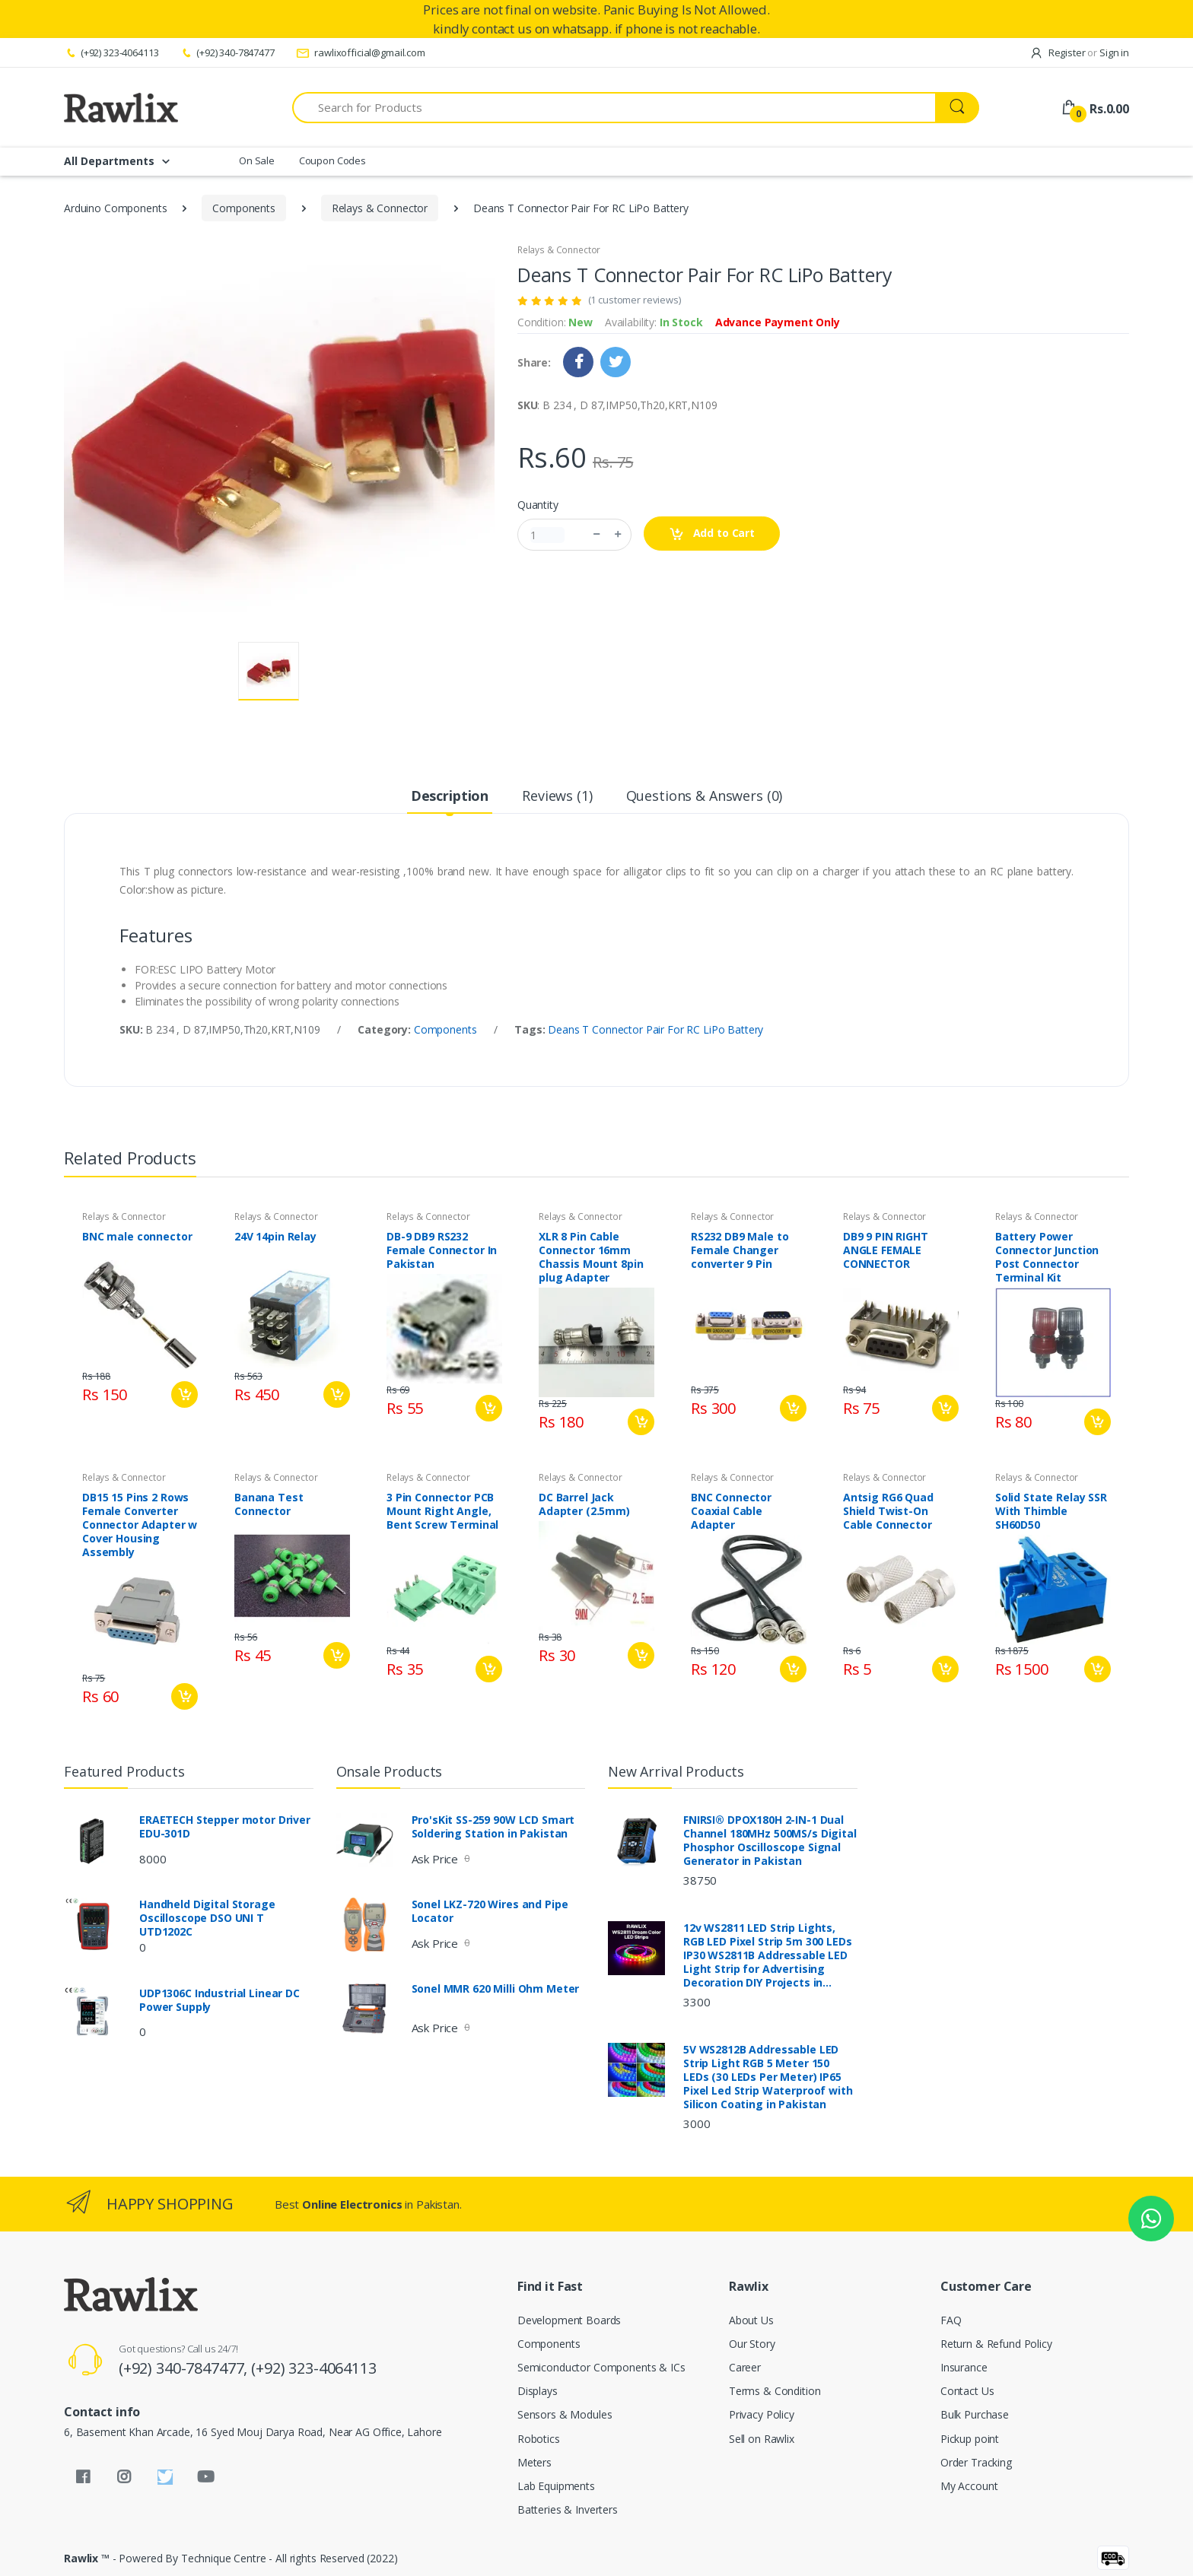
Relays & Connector (380, 208)
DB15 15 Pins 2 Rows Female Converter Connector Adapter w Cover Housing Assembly (139, 1525)
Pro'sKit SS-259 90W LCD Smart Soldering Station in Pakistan (493, 1827)
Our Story (752, 2343)
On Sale (257, 160)
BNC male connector (137, 1237)
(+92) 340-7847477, (185, 2368)
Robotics (538, 2438)
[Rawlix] (121, 107)
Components (243, 208)
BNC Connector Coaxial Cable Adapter (731, 1511)
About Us (751, 2320)
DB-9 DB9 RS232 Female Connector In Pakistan (442, 1250)
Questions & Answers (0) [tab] (704, 795)
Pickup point (969, 2438)
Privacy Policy (761, 2414)
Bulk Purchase (974, 2414)
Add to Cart (712, 534)
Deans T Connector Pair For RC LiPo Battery (655, 1029)
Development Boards (569, 2320)
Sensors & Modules (564, 2414)
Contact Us (967, 2391)
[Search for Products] (614, 107)
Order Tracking (976, 2462)
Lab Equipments (556, 2486)
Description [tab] (449, 795)
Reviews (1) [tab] (557, 795)
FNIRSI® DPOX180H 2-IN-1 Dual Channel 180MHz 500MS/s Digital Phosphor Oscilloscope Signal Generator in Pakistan (770, 1840)
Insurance (964, 2367)
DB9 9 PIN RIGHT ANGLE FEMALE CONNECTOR (885, 1250)
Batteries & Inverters (567, 2509)
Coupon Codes (332, 160)
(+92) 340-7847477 (227, 52)
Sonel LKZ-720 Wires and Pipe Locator (490, 1911)
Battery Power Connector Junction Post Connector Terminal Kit (1047, 1257)
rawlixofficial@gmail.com (360, 52)
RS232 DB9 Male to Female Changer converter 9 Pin (740, 1250)
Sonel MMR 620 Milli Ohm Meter (496, 1989)
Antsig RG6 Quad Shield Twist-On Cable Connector (888, 1511)
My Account (969, 2486)
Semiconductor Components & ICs (601, 2367)
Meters (534, 2462)
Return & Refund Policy (996, 2343)
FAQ (951, 2320)
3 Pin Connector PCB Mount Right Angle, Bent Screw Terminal (442, 1511)
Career (745, 2367)
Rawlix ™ (87, 2558)
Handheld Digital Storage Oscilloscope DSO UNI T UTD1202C (207, 1918)
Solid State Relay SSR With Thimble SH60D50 (1051, 1511)
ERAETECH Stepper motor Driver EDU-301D (224, 1827)
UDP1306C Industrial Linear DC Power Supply (219, 2000)
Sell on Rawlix (761, 2438)
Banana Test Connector (268, 1504)
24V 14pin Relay (275, 1237)
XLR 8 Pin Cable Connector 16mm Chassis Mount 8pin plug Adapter (591, 1257)
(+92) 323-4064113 (111, 52)
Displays (537, 2391)
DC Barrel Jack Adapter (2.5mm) (584, 1504)
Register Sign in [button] (1079, 52)
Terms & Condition (775, 2391)
